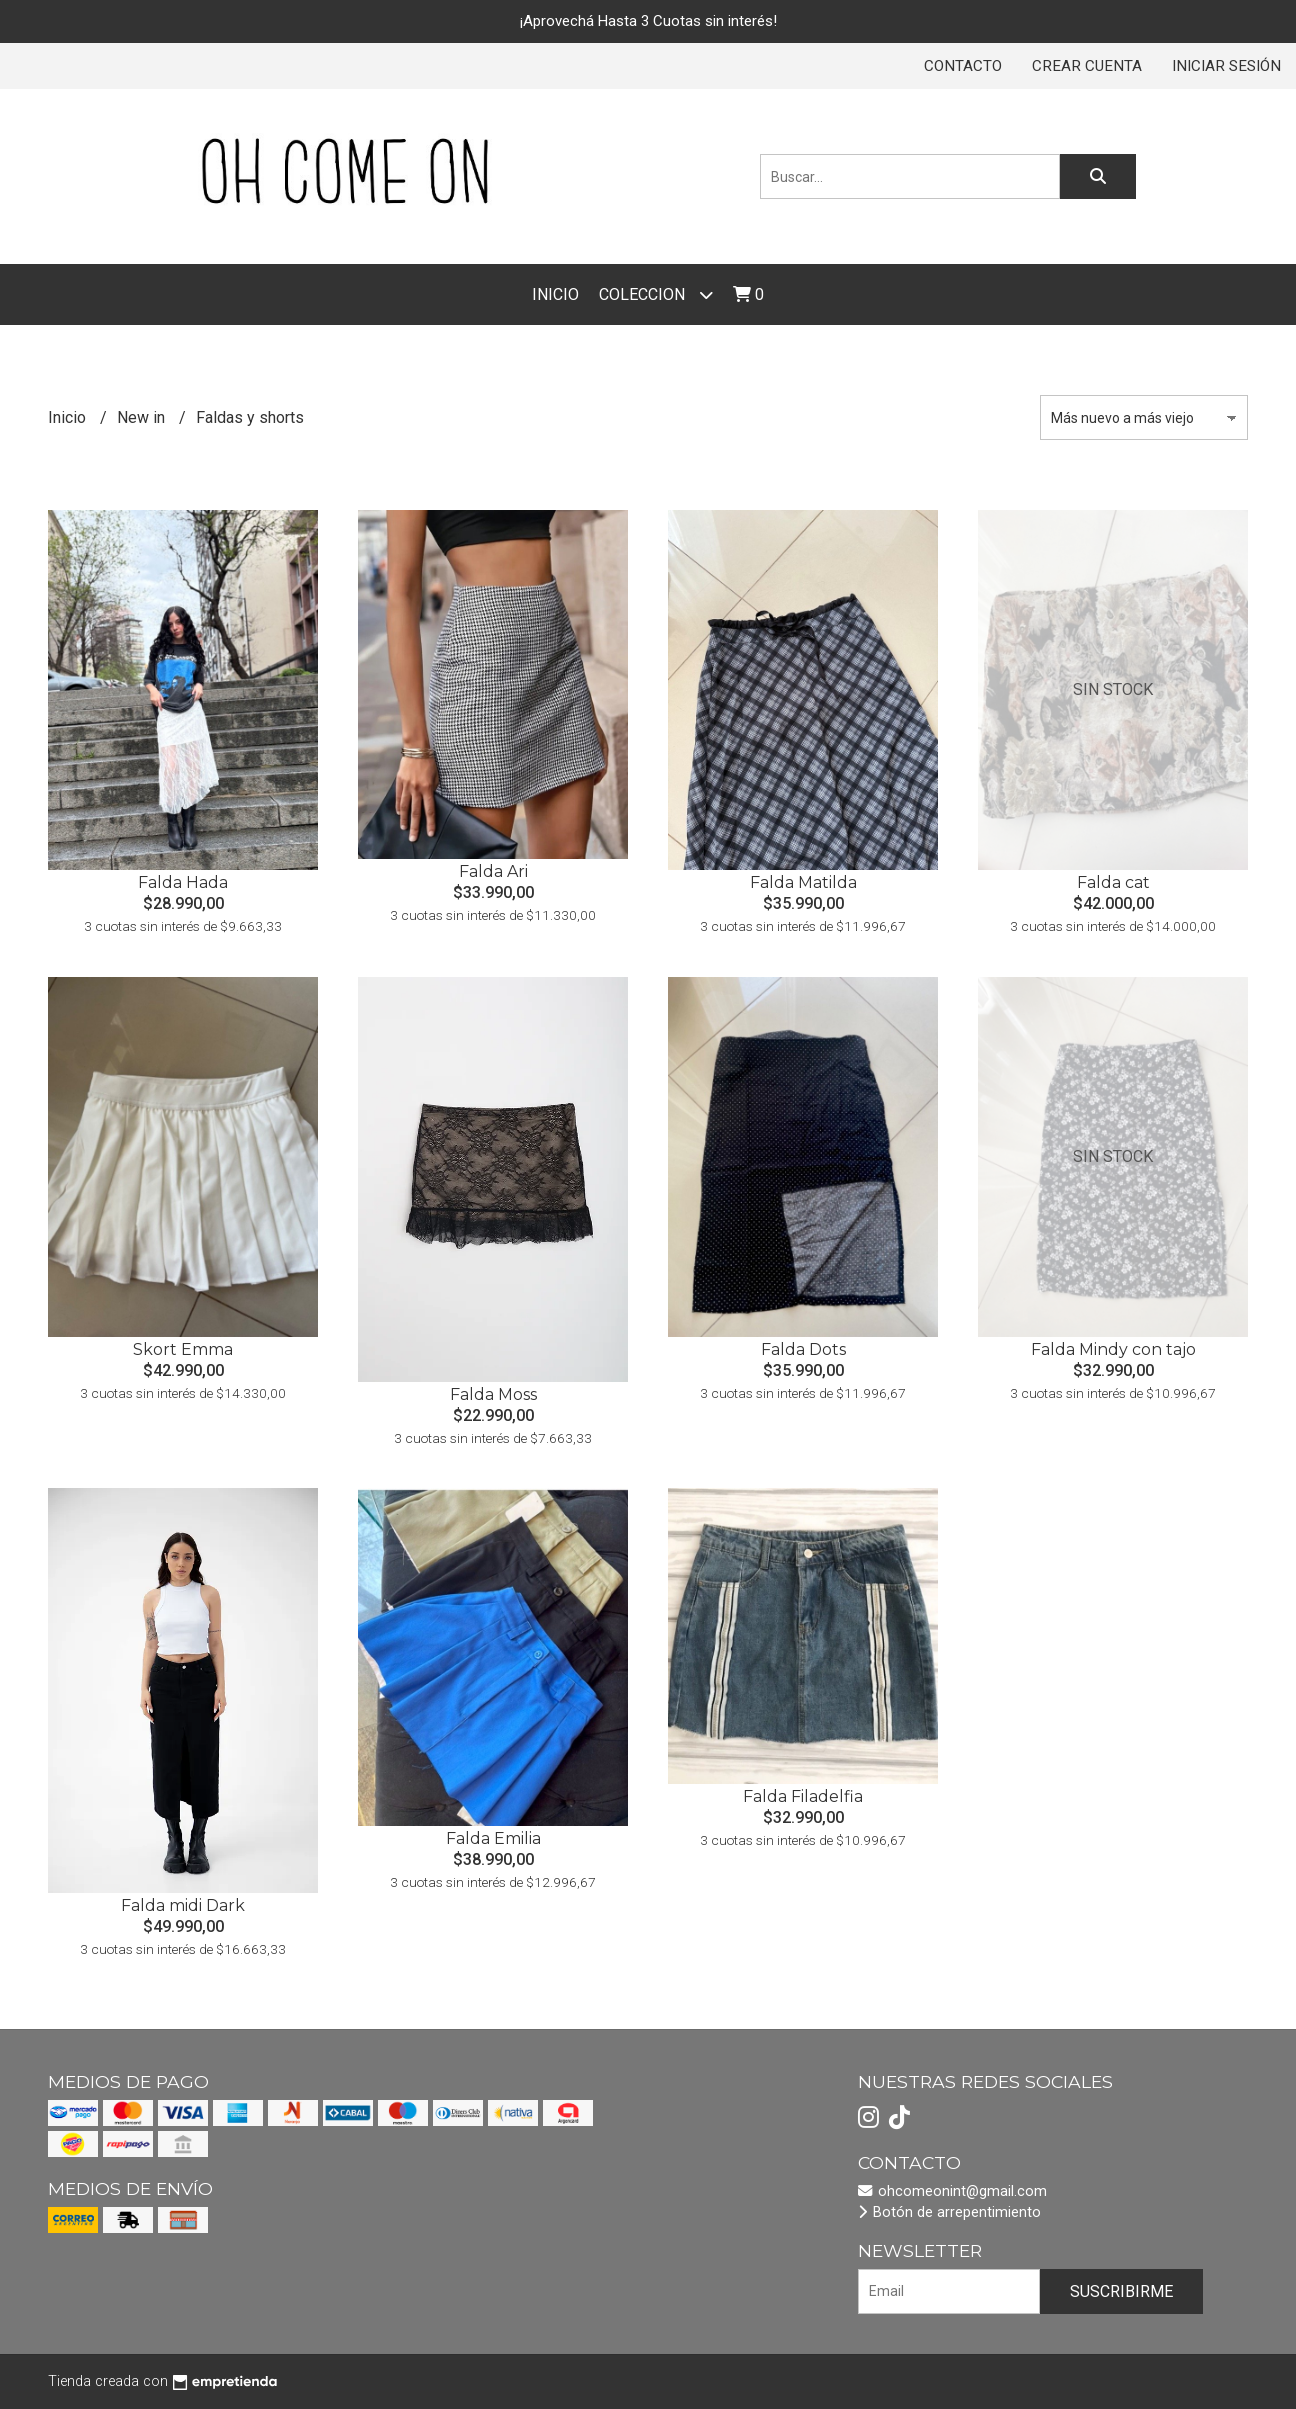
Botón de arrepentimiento (949, 2212)
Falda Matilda (803, 882)
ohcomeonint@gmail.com (952, 2191)
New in (143, 417)
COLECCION (656, 294)
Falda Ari (493, 871)
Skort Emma (183, 1349)
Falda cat (1113, 882)
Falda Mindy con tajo (1113, 1349)
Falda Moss (493, 1394)
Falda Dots (803, 1349)
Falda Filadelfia (803, 1796)
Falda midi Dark (183, 1905)
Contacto (963, 66)
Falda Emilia (493, 1838)
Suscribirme (1121, 2291)
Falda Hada (183, 882)
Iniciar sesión (1226, 66)
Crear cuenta (1087, 66)
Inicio (555, 294)
